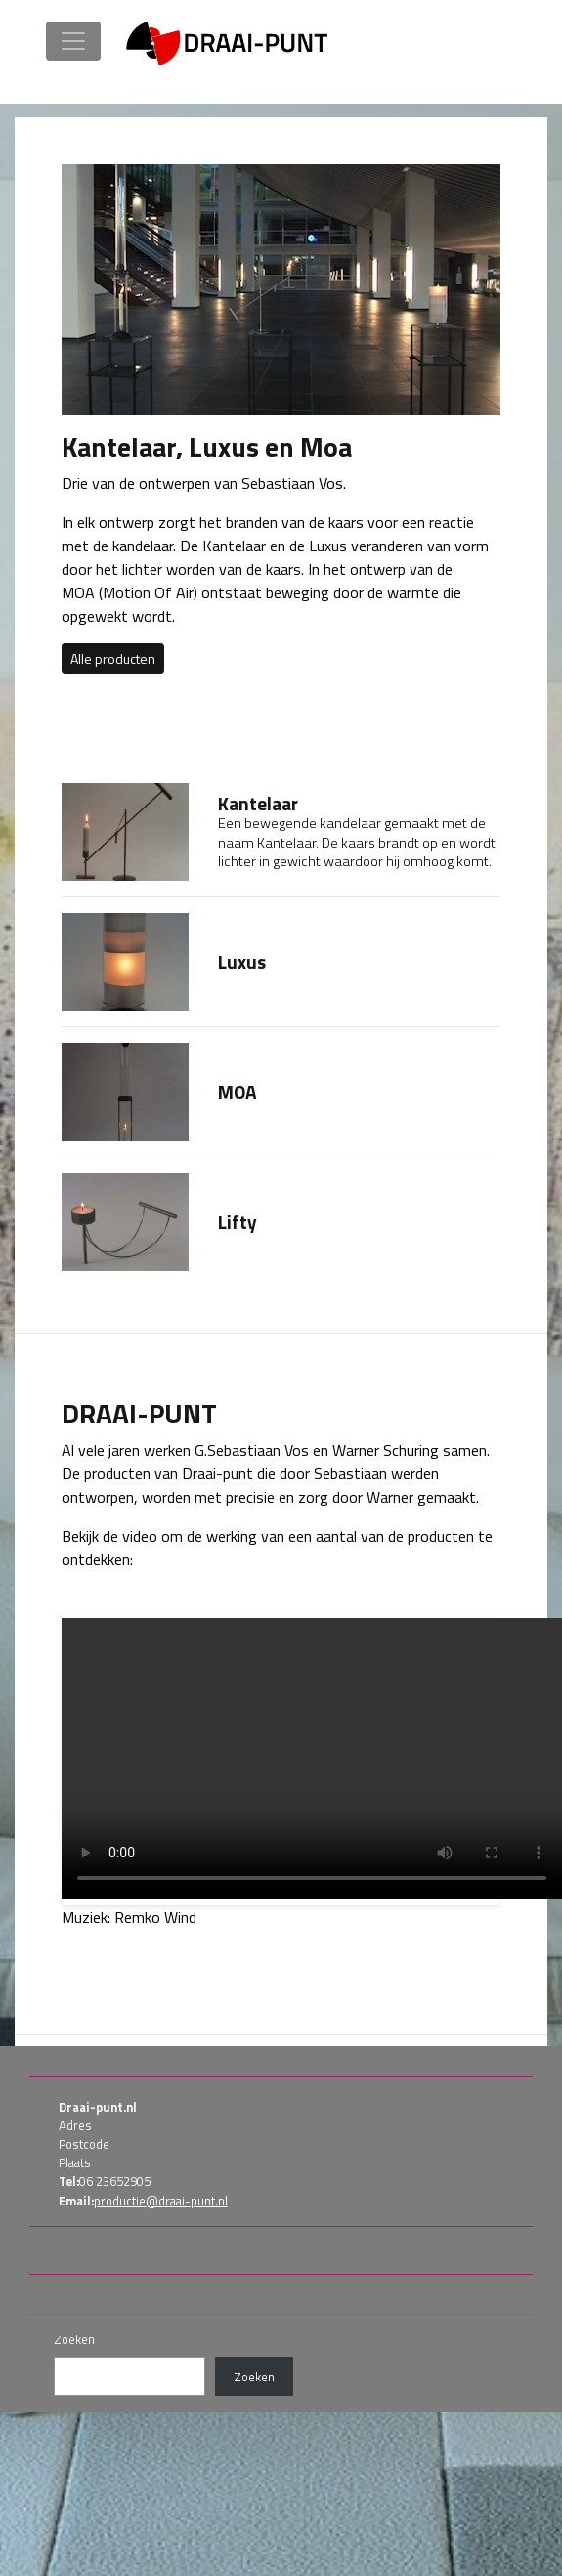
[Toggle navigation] (73, 41)
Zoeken (74, 2340)
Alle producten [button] (112, 658)
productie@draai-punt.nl (161, 2200)
